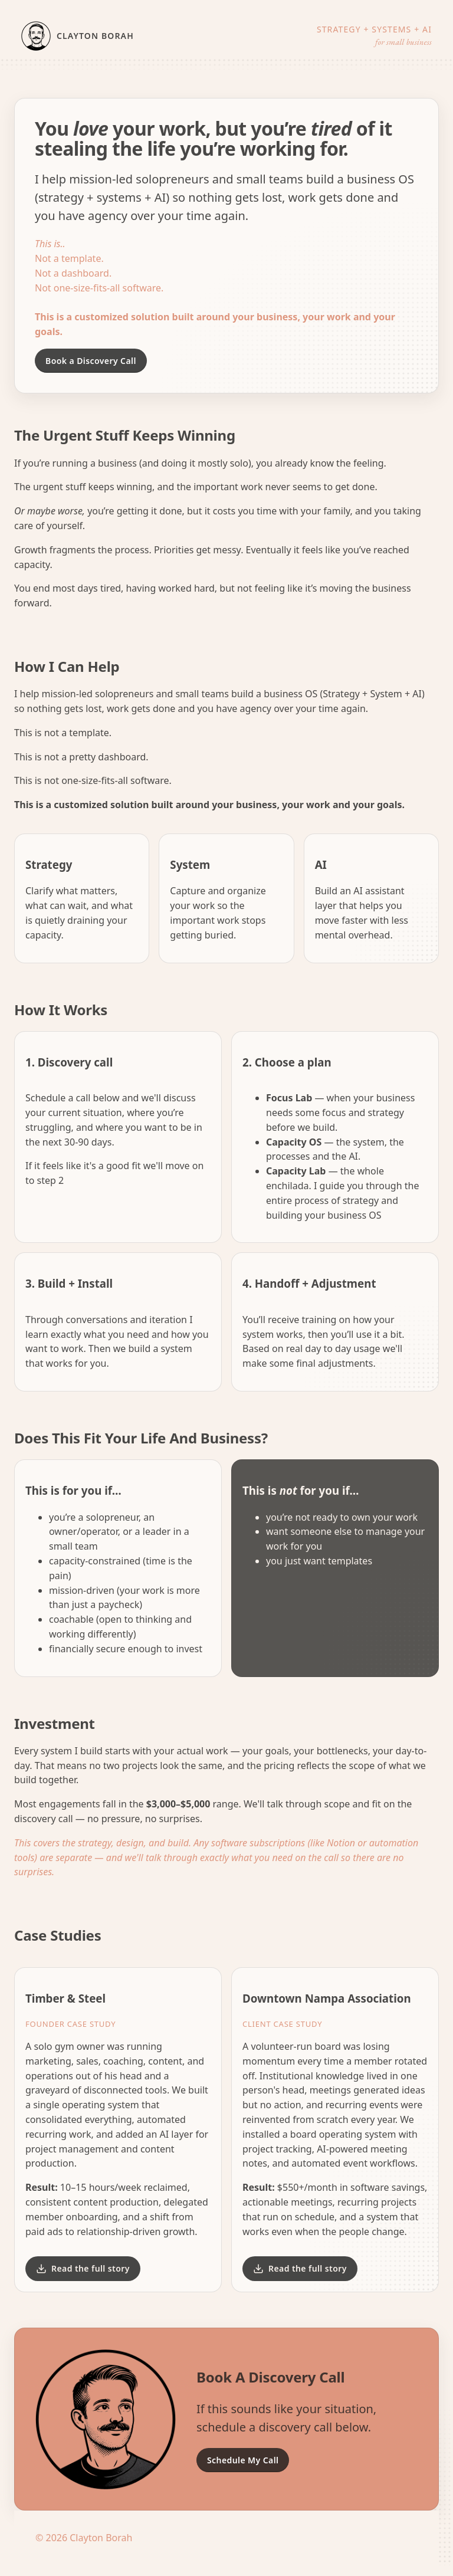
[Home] (98, 36)
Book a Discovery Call (90, 360)
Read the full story (83, 2268)
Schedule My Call (242, 2460)
